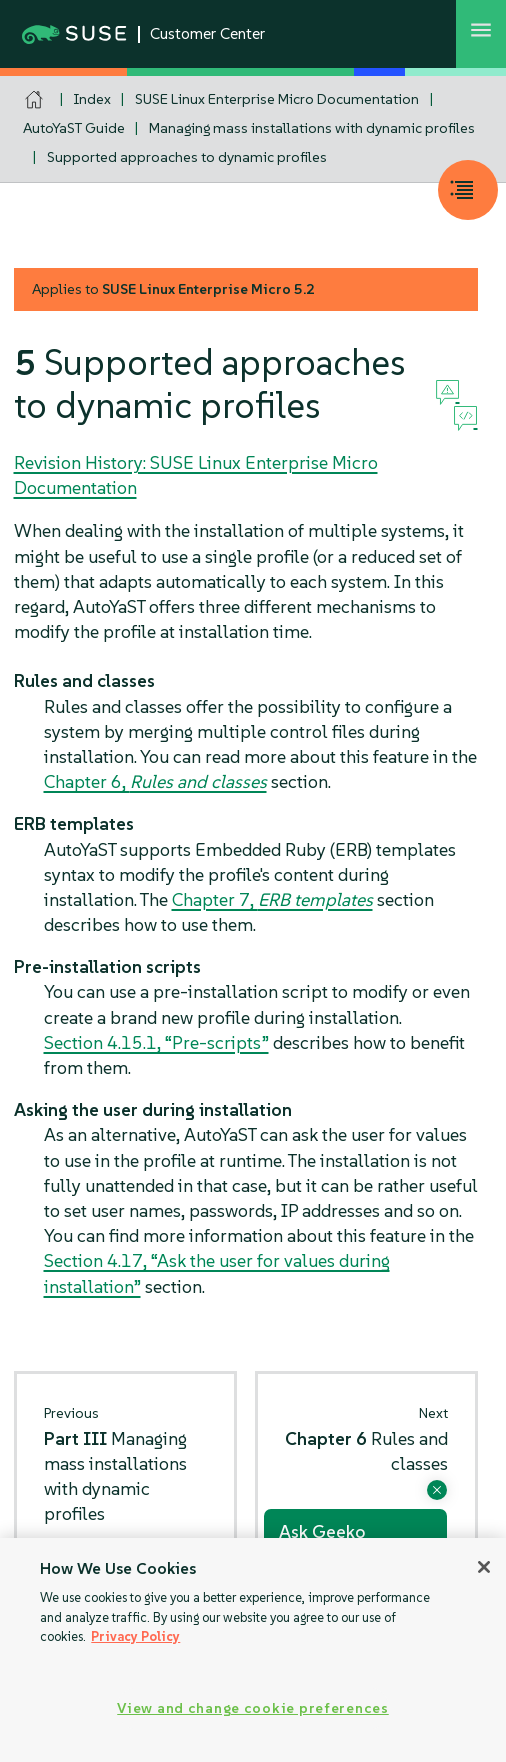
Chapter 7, (272, 899)
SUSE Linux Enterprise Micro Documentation (277, 99)
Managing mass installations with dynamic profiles (312, 128)
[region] (253, 1650)
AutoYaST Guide (74, 128)
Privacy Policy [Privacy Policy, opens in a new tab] (135, 1636)
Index (92, 99)
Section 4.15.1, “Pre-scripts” (156, 1042)
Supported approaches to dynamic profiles (187, 157)
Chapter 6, (155, 781)
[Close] (484, 1567)
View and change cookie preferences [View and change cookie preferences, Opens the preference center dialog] (252, 1708)
